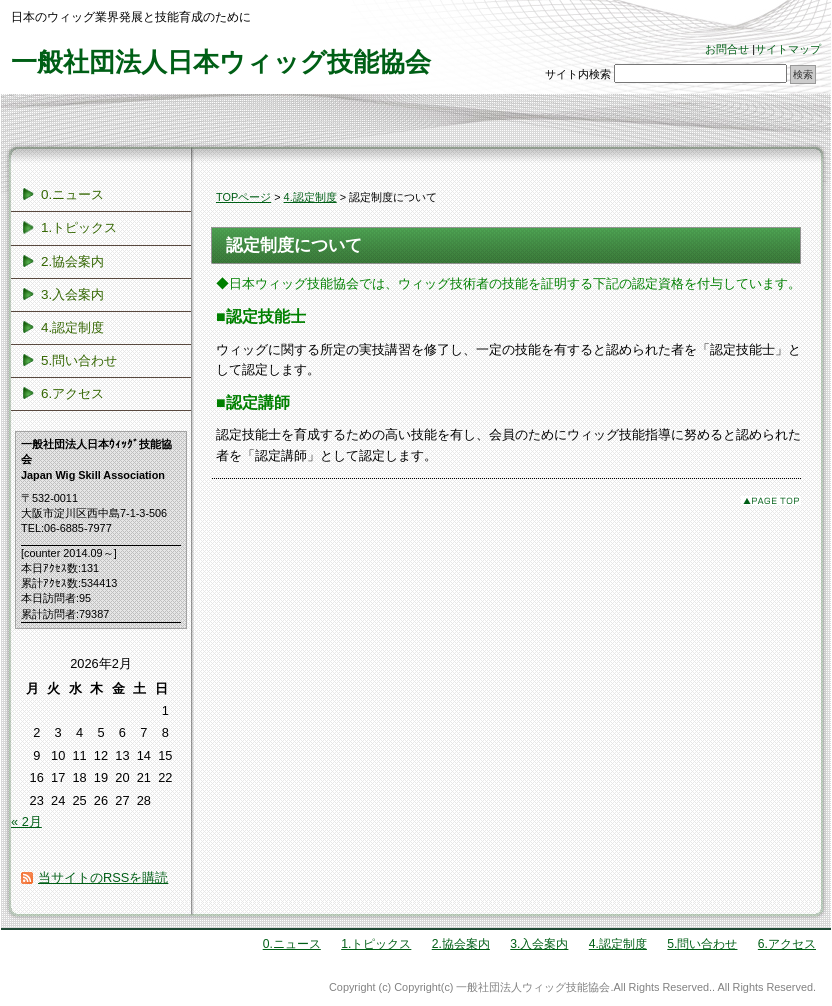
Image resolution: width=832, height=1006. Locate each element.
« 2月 (26, 821)
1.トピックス (79, 227)
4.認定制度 (310, 197)
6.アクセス (72, 393)
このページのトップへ (771, 500)
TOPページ (243, 197)
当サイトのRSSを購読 (103, 877)
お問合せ (727, 49)
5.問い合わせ (79, 360)
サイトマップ (788, 49)
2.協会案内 (72, 261)
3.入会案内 (72, 294)
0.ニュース (72, 194)
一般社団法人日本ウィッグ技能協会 (221, 62)
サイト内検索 (578, 74)
